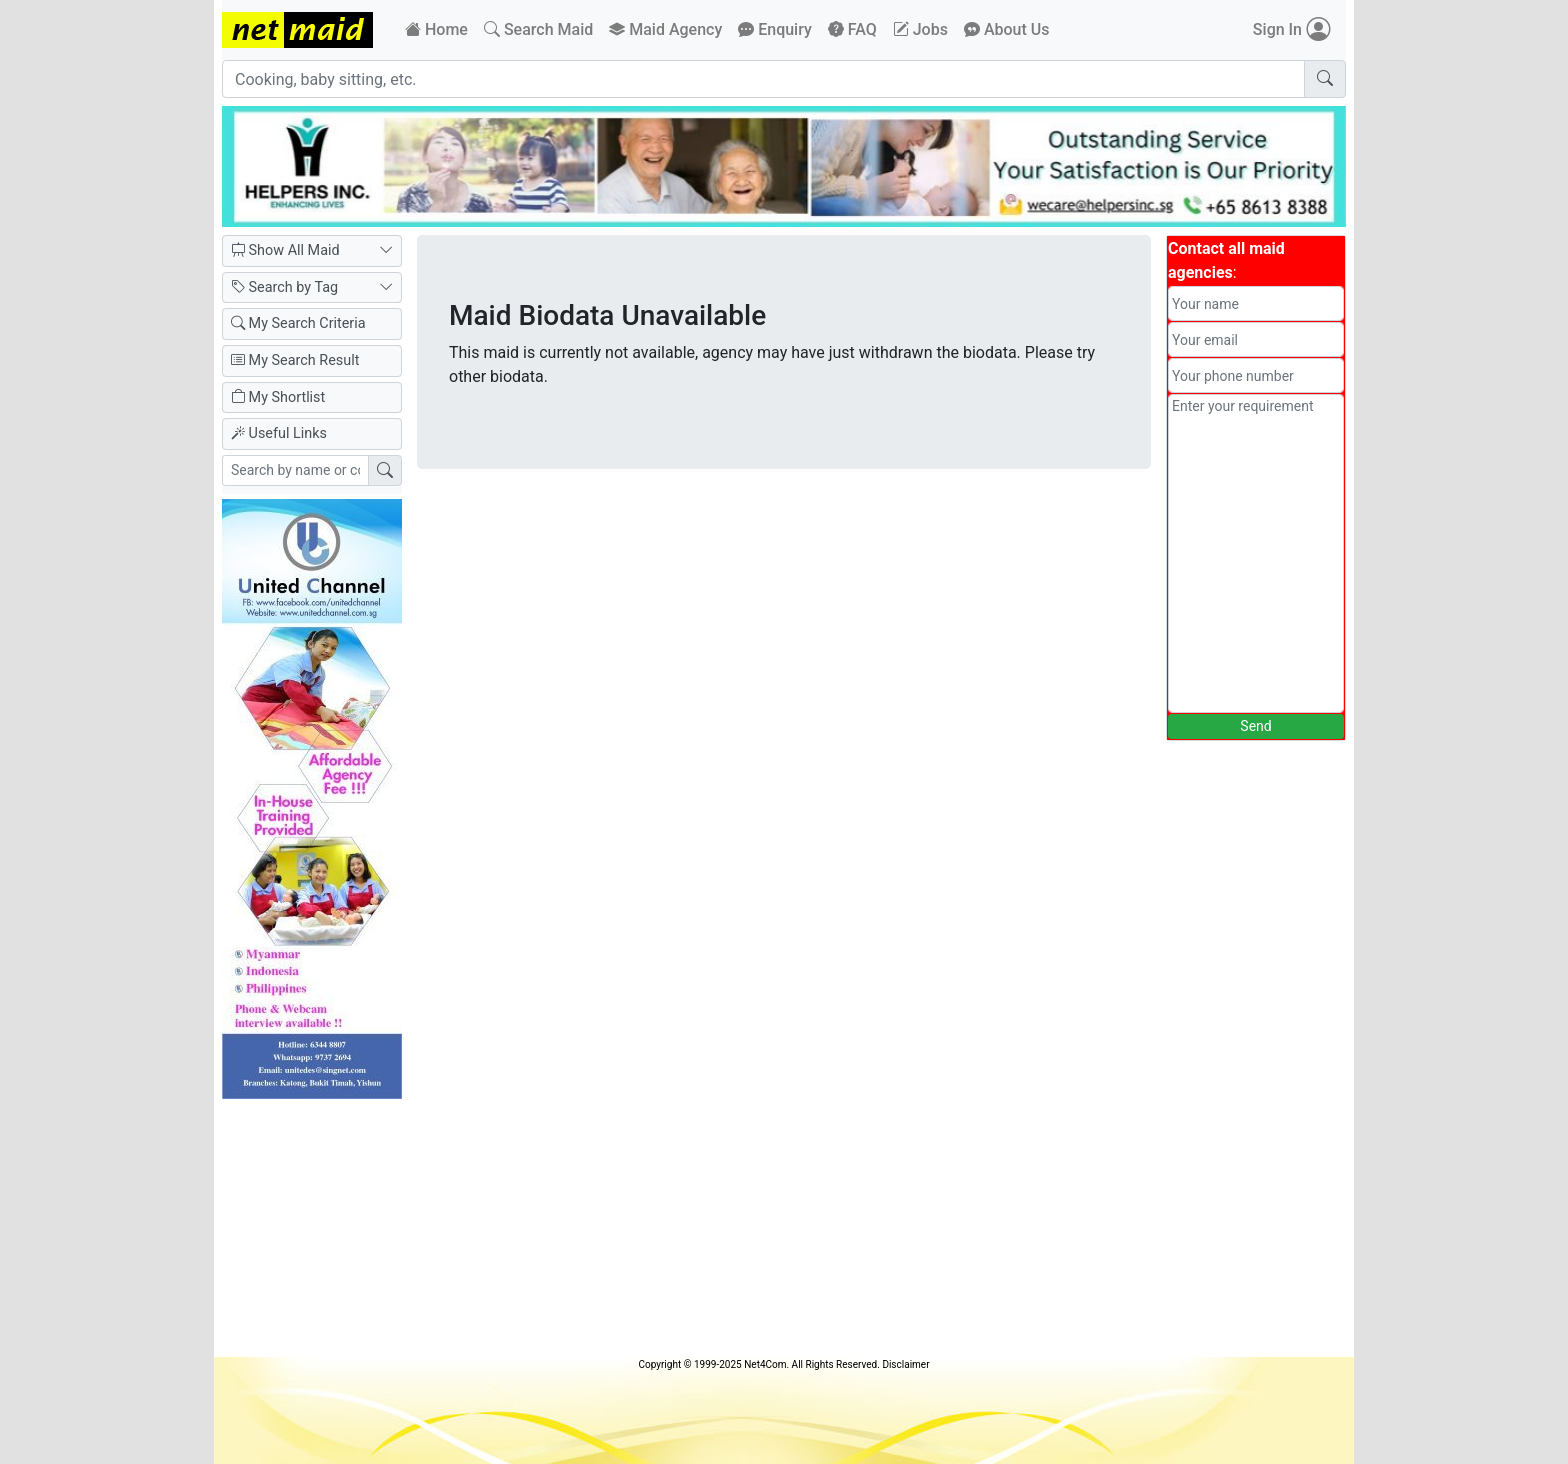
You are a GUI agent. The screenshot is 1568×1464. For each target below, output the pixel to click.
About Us (1007, 29)
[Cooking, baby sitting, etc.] (763, 79)
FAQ (852, 29)
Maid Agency (665, 29)
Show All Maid (312, 251)
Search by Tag (312, 288)
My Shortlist (278, 397)
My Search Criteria (298, 323)
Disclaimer (905, 1364)
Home (436, 29)
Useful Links (279, 433)
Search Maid (538, 29)
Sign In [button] (1291, 30)
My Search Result (295, 360)
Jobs (920, 29)
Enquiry (775, 29)
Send (1255, 726)
